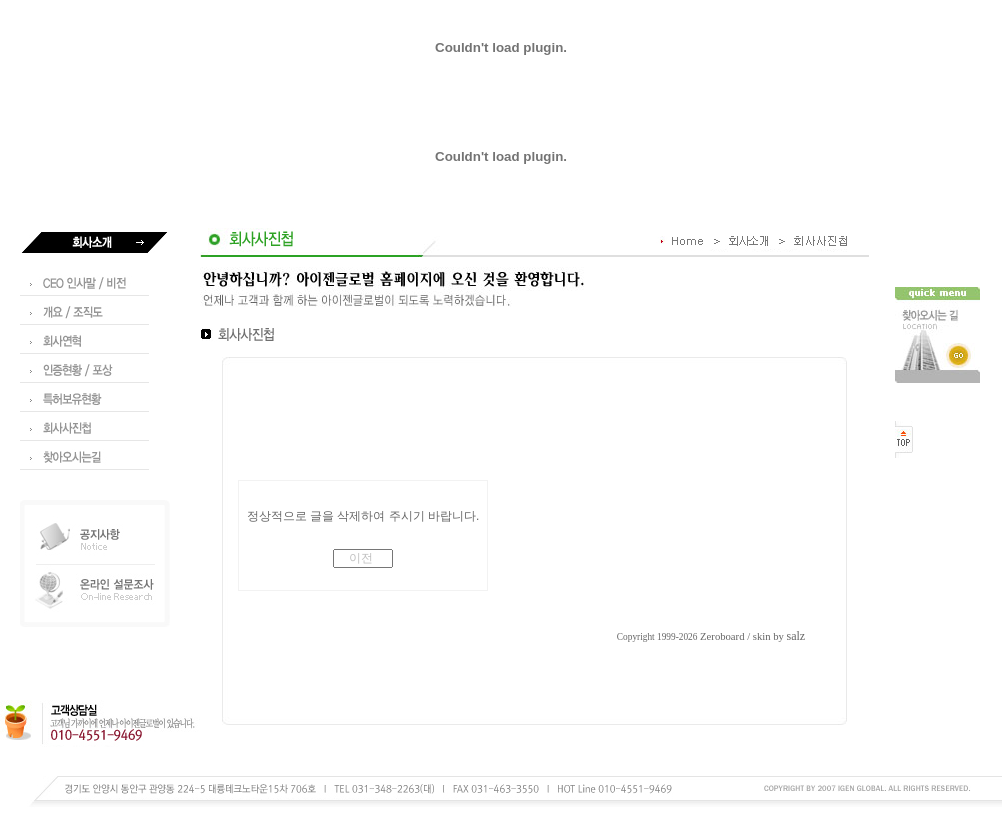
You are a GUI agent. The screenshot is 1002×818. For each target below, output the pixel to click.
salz (796, 636)
